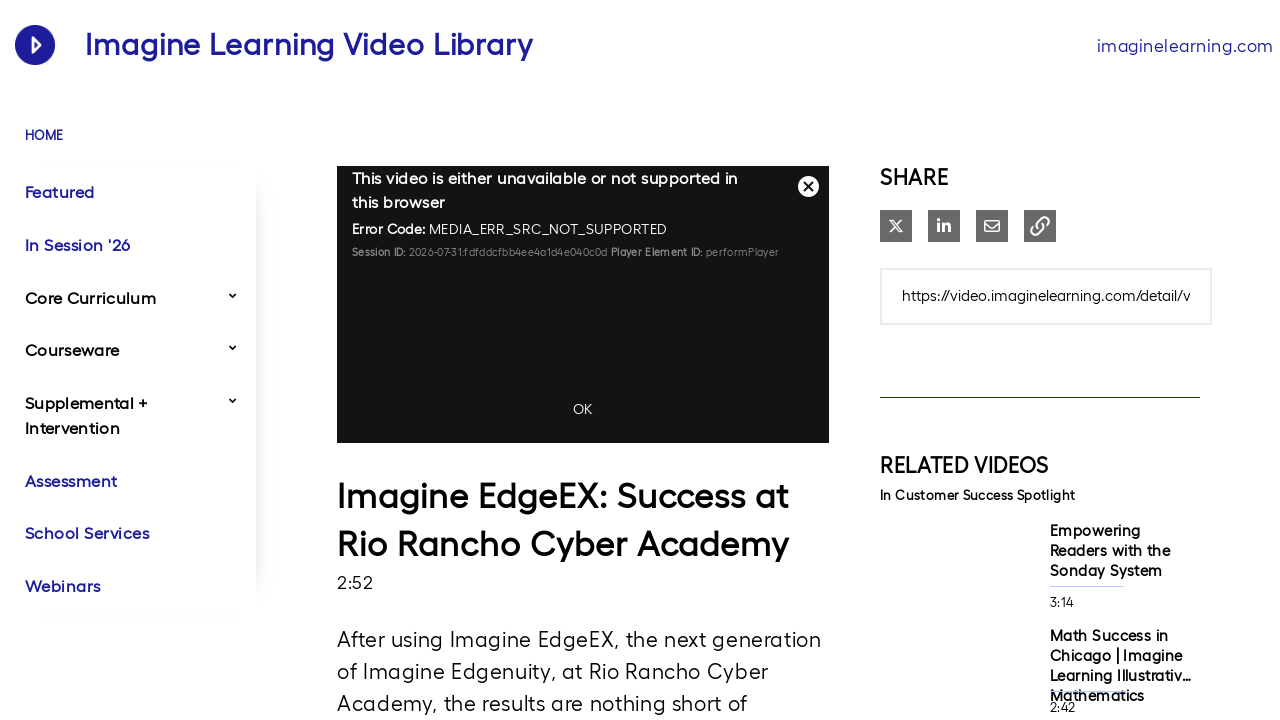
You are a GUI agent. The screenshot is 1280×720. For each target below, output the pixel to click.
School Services (87, 533)
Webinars (63, 586)
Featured (60, 192)
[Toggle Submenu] (233, 295)
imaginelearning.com (1185, 45)
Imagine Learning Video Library (309, 44)
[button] (1040, 226)
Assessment (71, 481)
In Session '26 (78, 245)
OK (583, 409)
